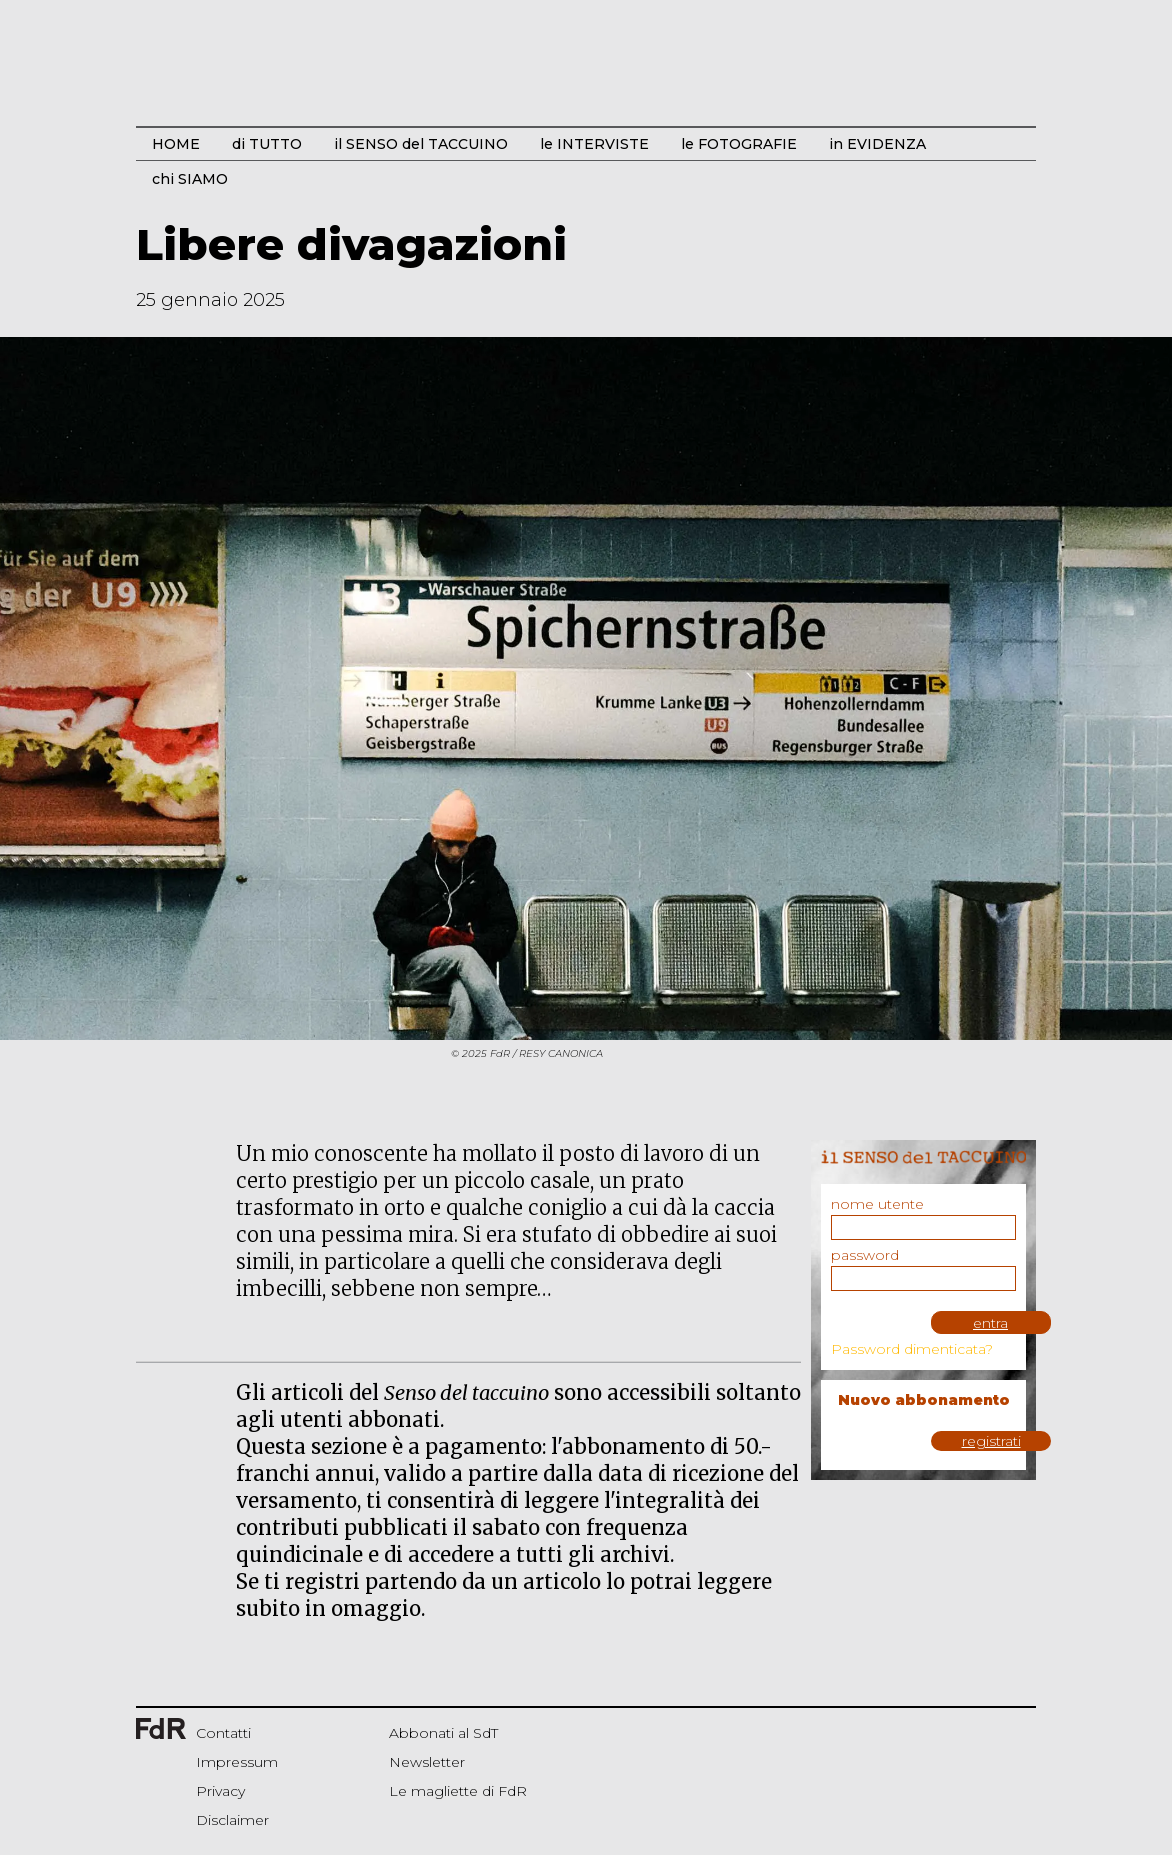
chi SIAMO (190, 179)
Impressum (237, 1762)
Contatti (223, 1733)
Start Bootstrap (586, 76)
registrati (991, 1441)
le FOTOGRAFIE (739, 144)
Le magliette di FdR (458, 1791)
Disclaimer (232, 1820)
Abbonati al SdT (443, 1733)
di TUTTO (267, 144)
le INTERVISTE (594, 144)
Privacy (220, 1791)
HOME (176, 144)
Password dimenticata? (912, 1349)
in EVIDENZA (877, 144)
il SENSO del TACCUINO (421, 144)
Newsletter (427, 1762)
